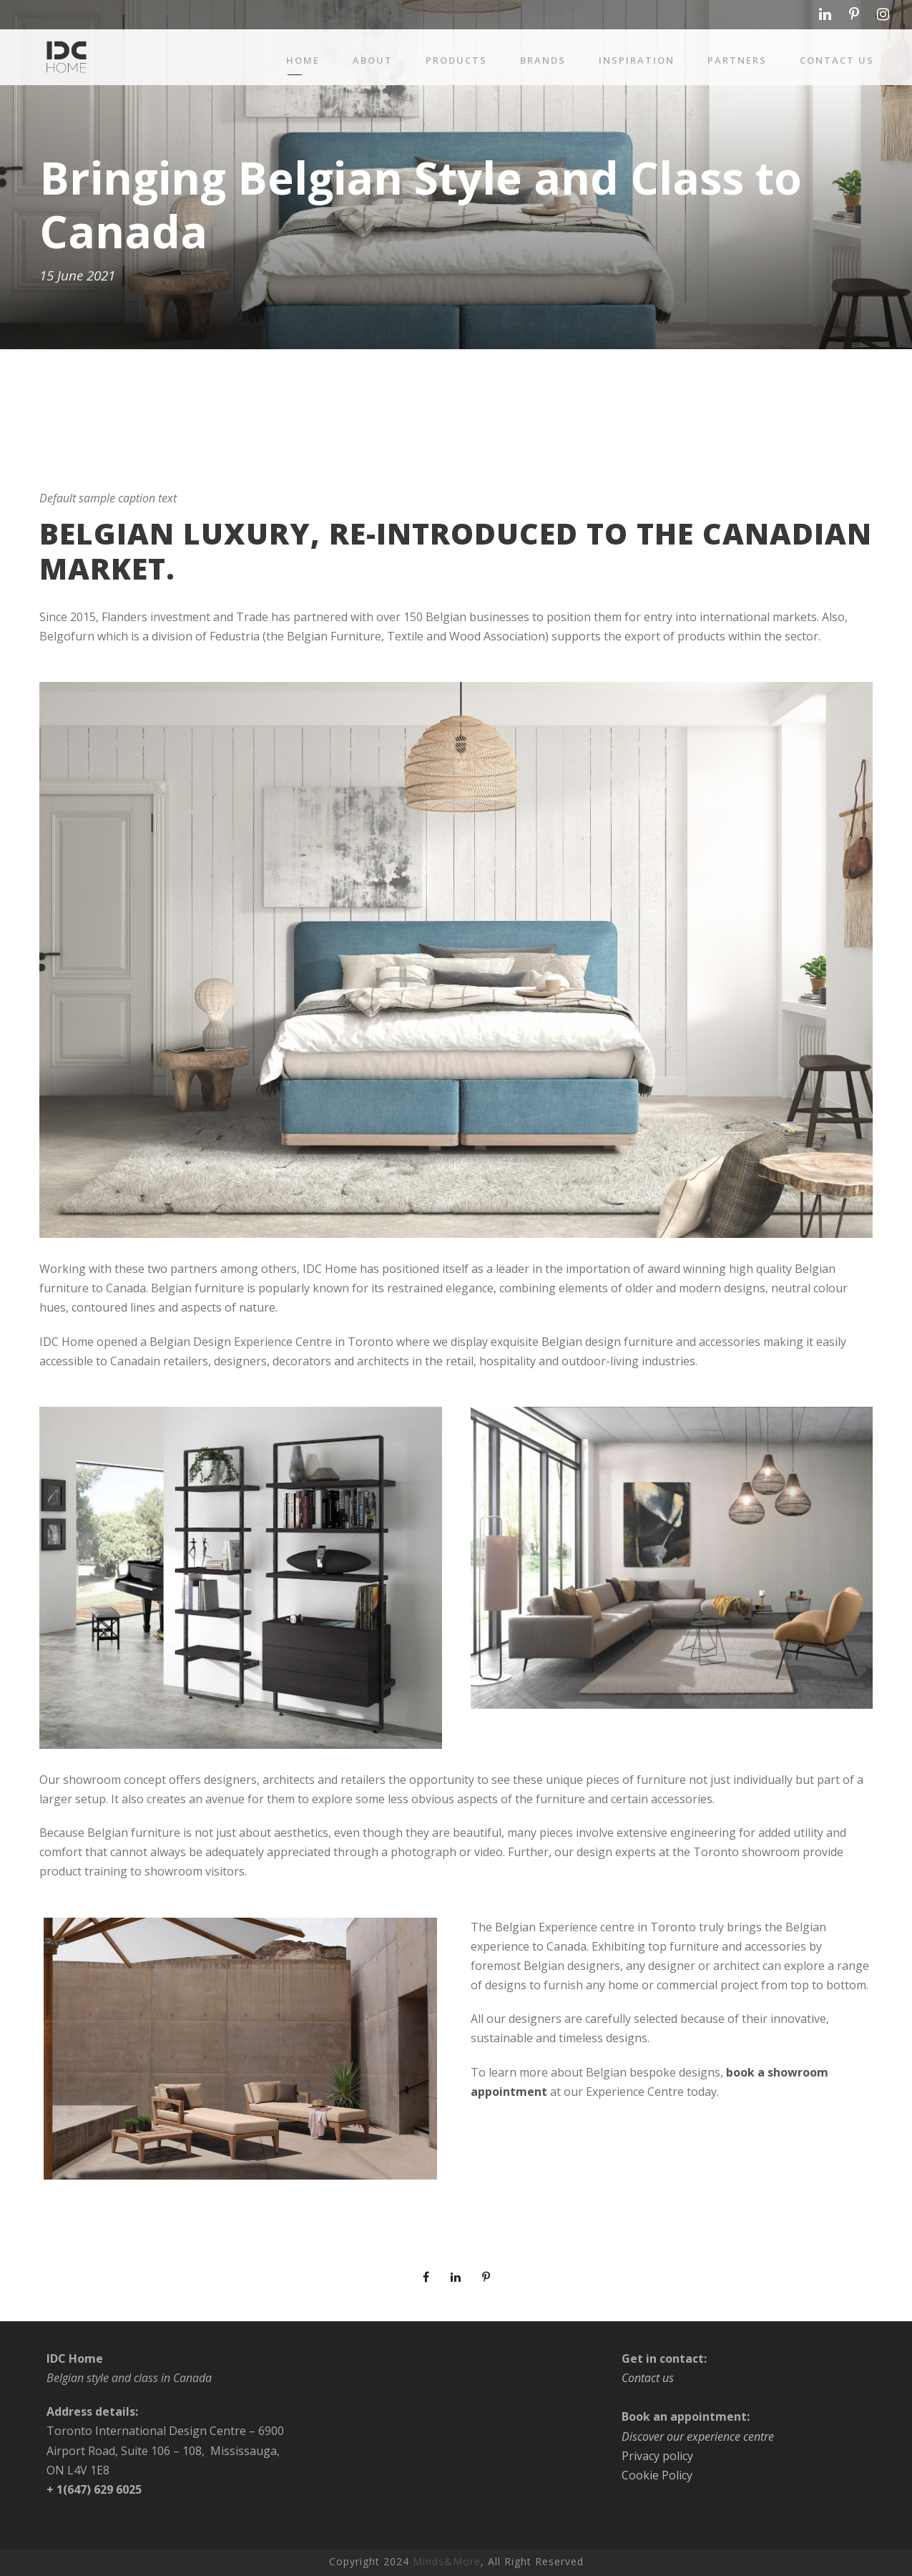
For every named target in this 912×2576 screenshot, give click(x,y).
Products (456, 60)
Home (303, 60)
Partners (737, 60)
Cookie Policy (657, 2475)
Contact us (837, 60)
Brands (543, 60)
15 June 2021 (77, 276)
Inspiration (637, 60)
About (373, 60)
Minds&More (447, 2562)
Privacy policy (657, 2456)
